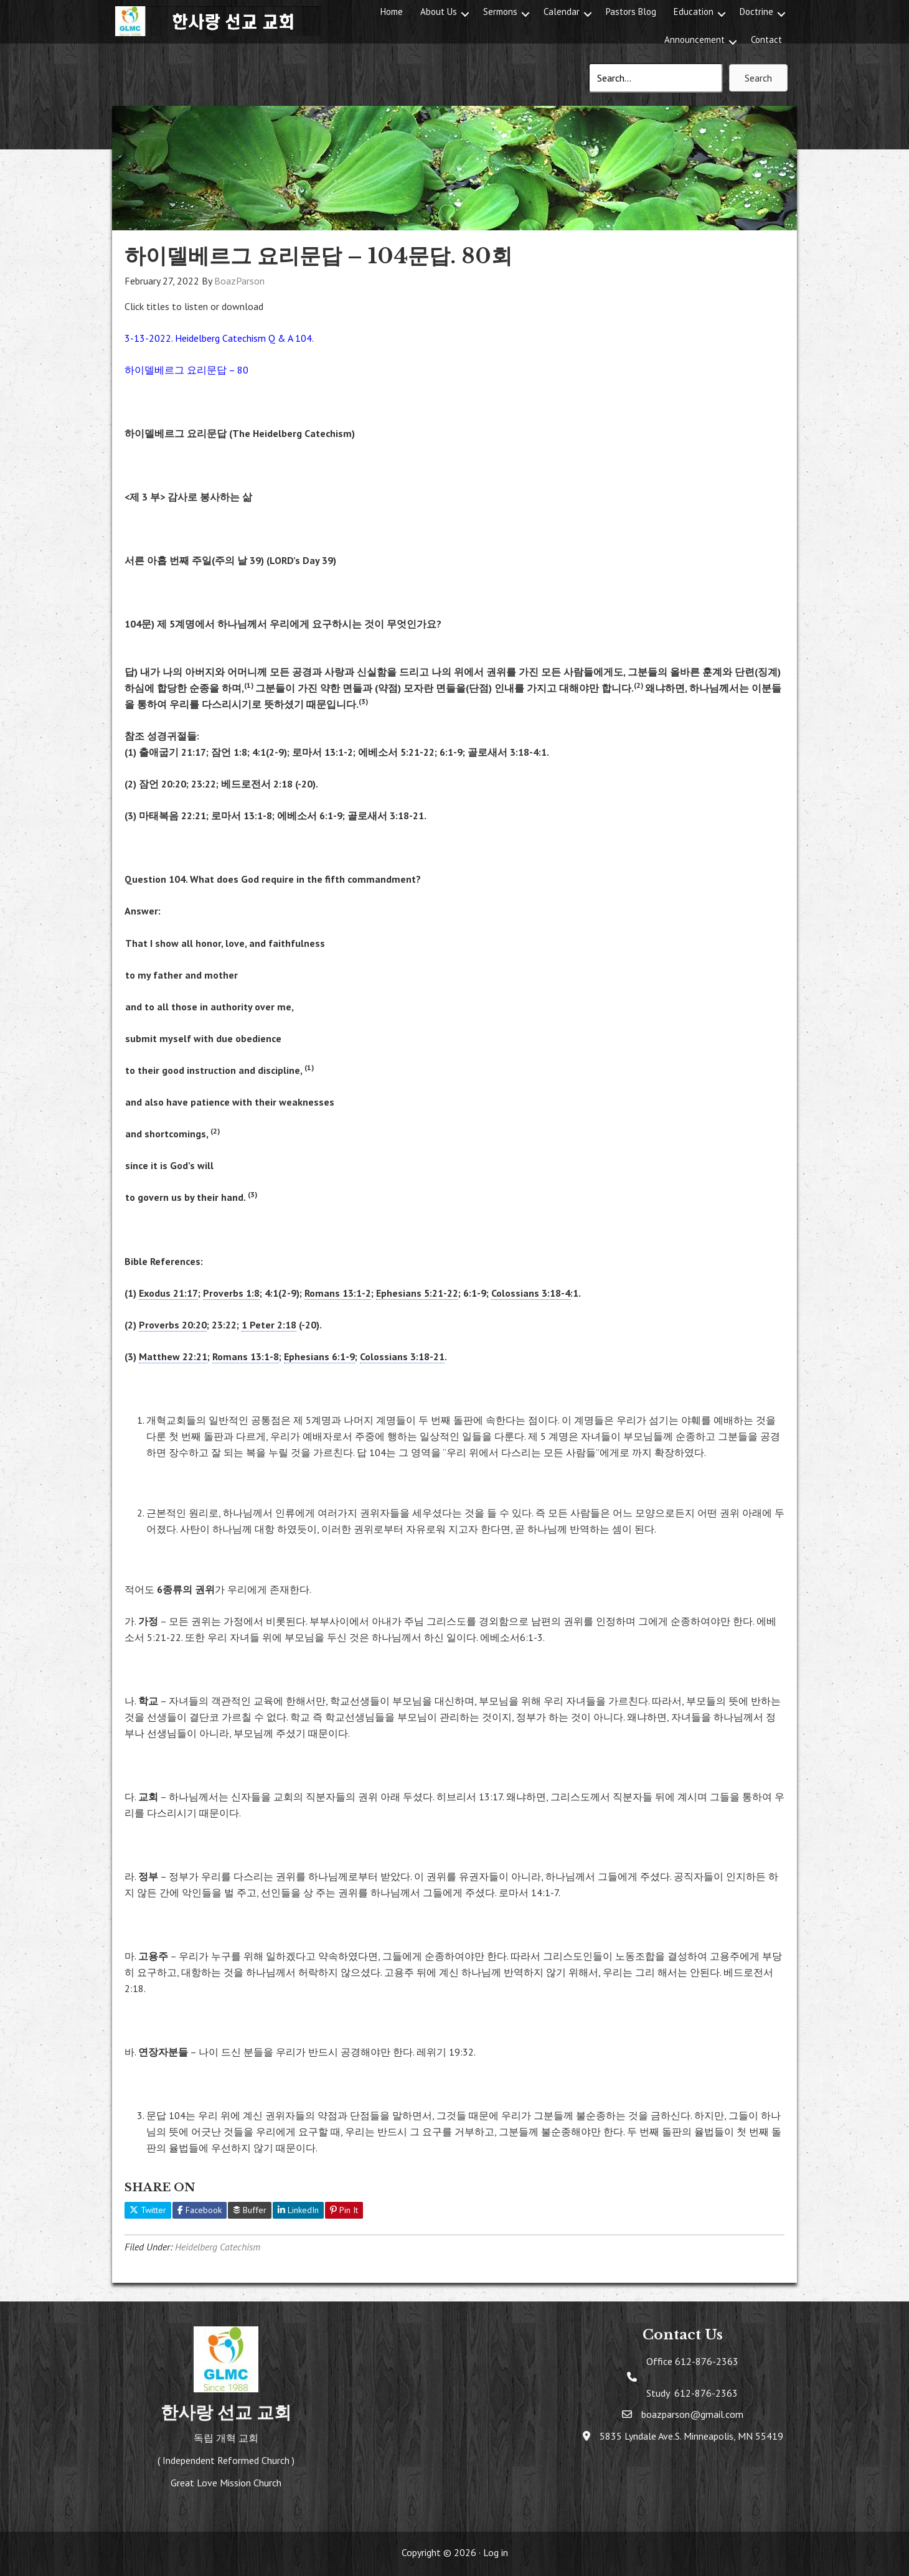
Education (694, 11)
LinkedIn (298, 2210)
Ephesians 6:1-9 (319, 1356)
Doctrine (756, 11)
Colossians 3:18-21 (402, 1356)
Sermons (500, 11)
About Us (438, 11)
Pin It (344, 2210)
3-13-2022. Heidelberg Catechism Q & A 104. (219, 338)
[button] (465, 14)
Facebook (199, 2210)
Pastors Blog (631, 11)
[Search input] (655, 78)
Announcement (694, 39)
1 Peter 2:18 (269, 1325)
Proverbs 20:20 (173, 1325)
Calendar (562, 11)
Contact (766, 39)
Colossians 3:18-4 (530, 1293)
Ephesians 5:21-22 (417, 1293)
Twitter (148, 2210)
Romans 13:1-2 (337, 1293)
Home (391, 11)
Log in (495, 2552)
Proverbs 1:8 (231, 1293)
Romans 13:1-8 (245, 1356)
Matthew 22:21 (173, 1356)
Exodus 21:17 (168, 1293)
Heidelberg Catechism (217, 2246)
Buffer (249, 2210)
